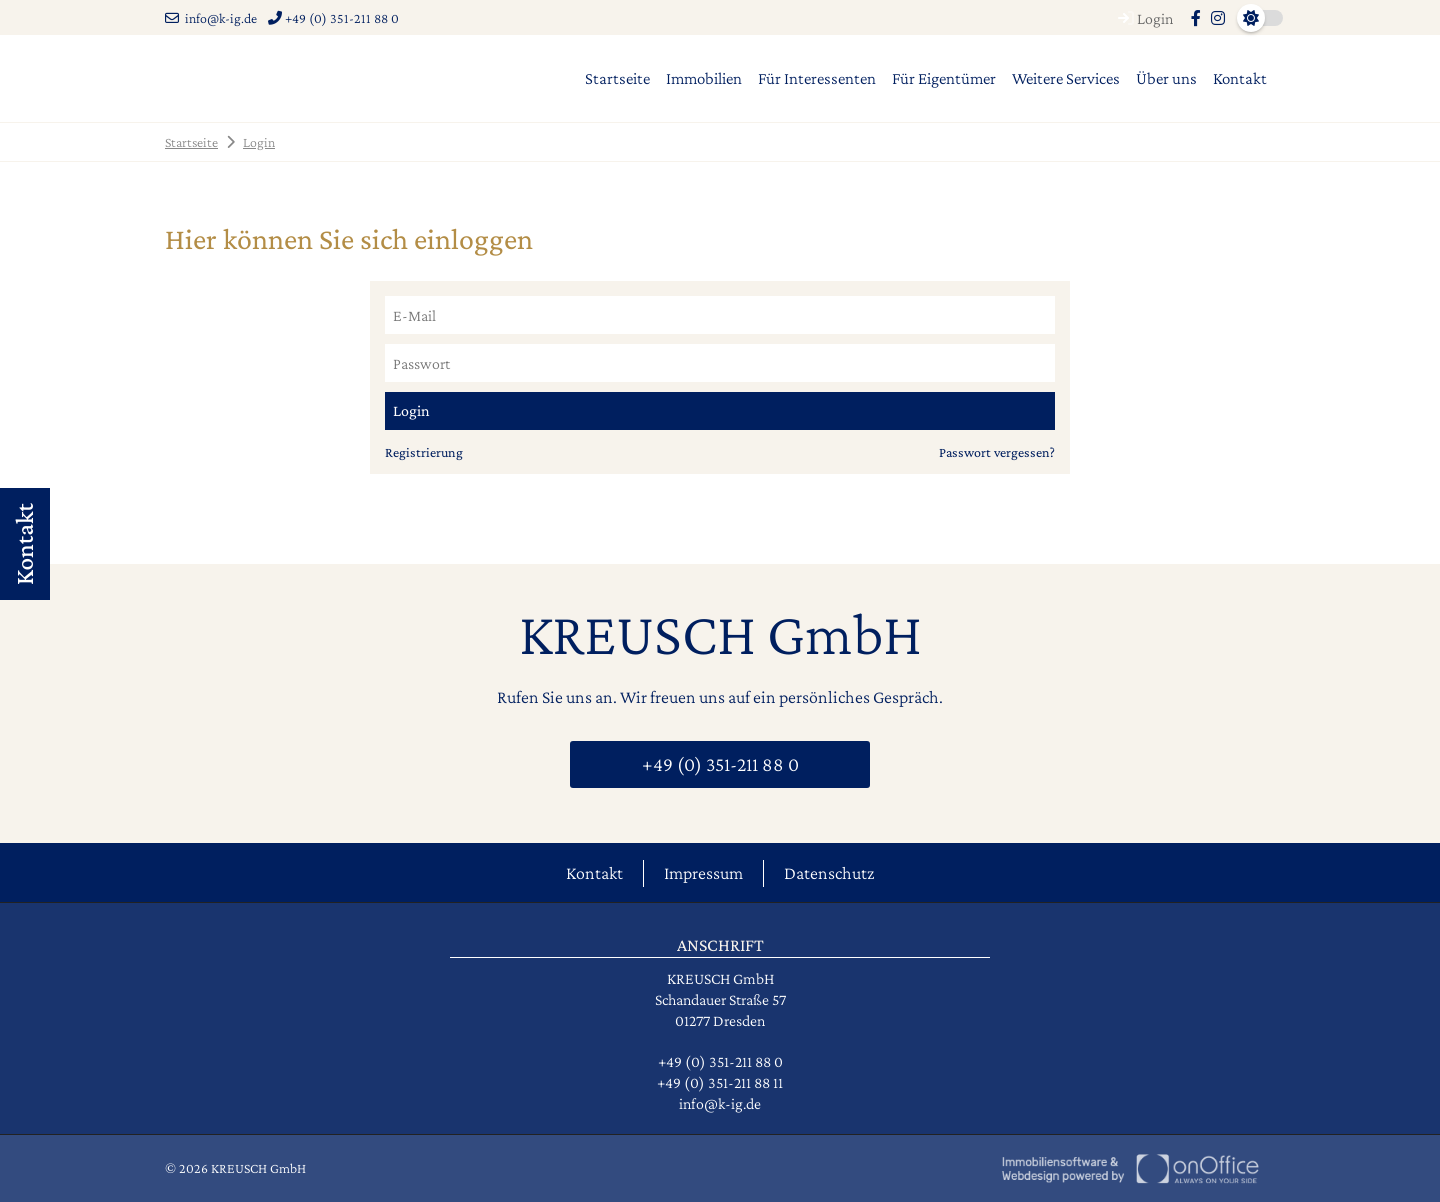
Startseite (617, 78)
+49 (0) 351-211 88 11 (720, 1082)
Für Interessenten (817, 78)
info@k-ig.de (211, 18)
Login (1143, 18)
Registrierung (424, 452)
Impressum (703, 873)
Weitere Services (1066, 78)
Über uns (1166, 78)
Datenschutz (829, 873)
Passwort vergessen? (997, 452)
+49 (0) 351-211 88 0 (333, 18)
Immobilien (704, 78)
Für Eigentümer (944, 78)
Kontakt (1240, 78)
